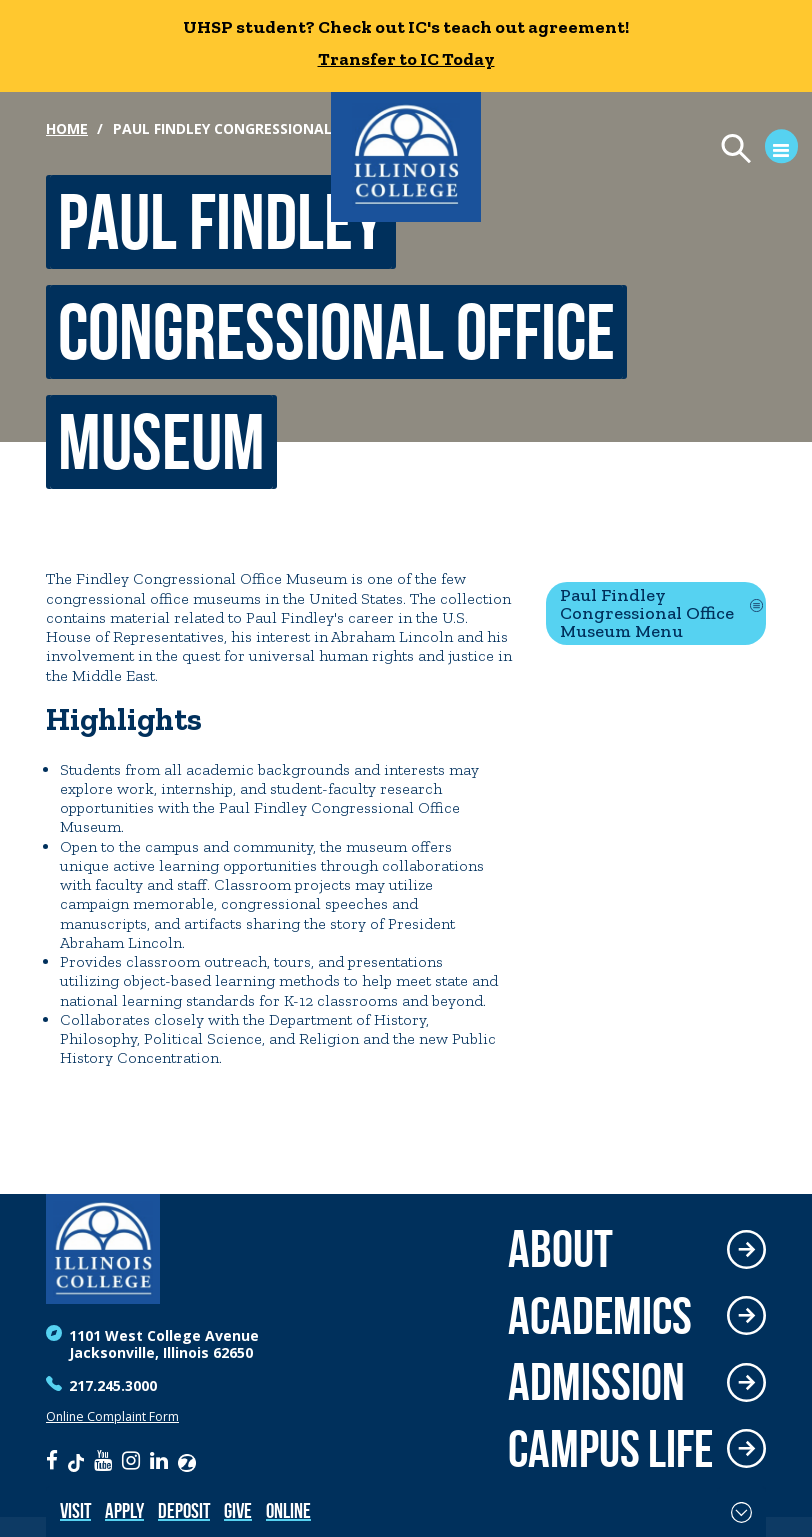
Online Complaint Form (112, 1416)
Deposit (184, 1510)
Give (238, 1510)
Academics (600, 1316)
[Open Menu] (750, 151)
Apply (124, 1510)
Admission (596, 1382)
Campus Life (610, 1449)
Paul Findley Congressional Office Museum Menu (647, 613)
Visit (75, 1510)
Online (288, 1510)
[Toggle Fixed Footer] (741, 1512)
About (560, 1249)
